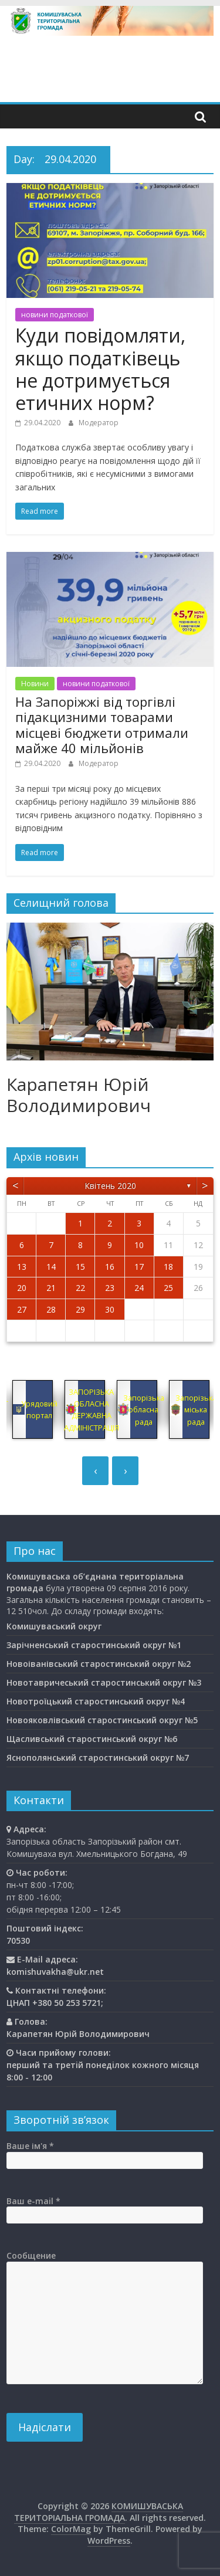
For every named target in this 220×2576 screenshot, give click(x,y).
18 (168, 1266)
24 (139, 1287)
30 (109, 1309)
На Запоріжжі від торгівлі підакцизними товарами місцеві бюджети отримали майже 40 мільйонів (101, 725)
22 (80, 1287)
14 (51, 1266)
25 (168, 1287)
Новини (35, 684)
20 (21, 1287)
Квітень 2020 (110, 1185)
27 (21, 1309)
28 (51, 1309)
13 (21, 1266)
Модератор (99, 423)
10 (139, 1244)
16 (109, 1266)
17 (139, 1266)
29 (80, 1309)
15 (80, 1266)
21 (51, 1287)
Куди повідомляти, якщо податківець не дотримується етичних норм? (100, 369)
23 (109, 1287)
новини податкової (54, 315)
